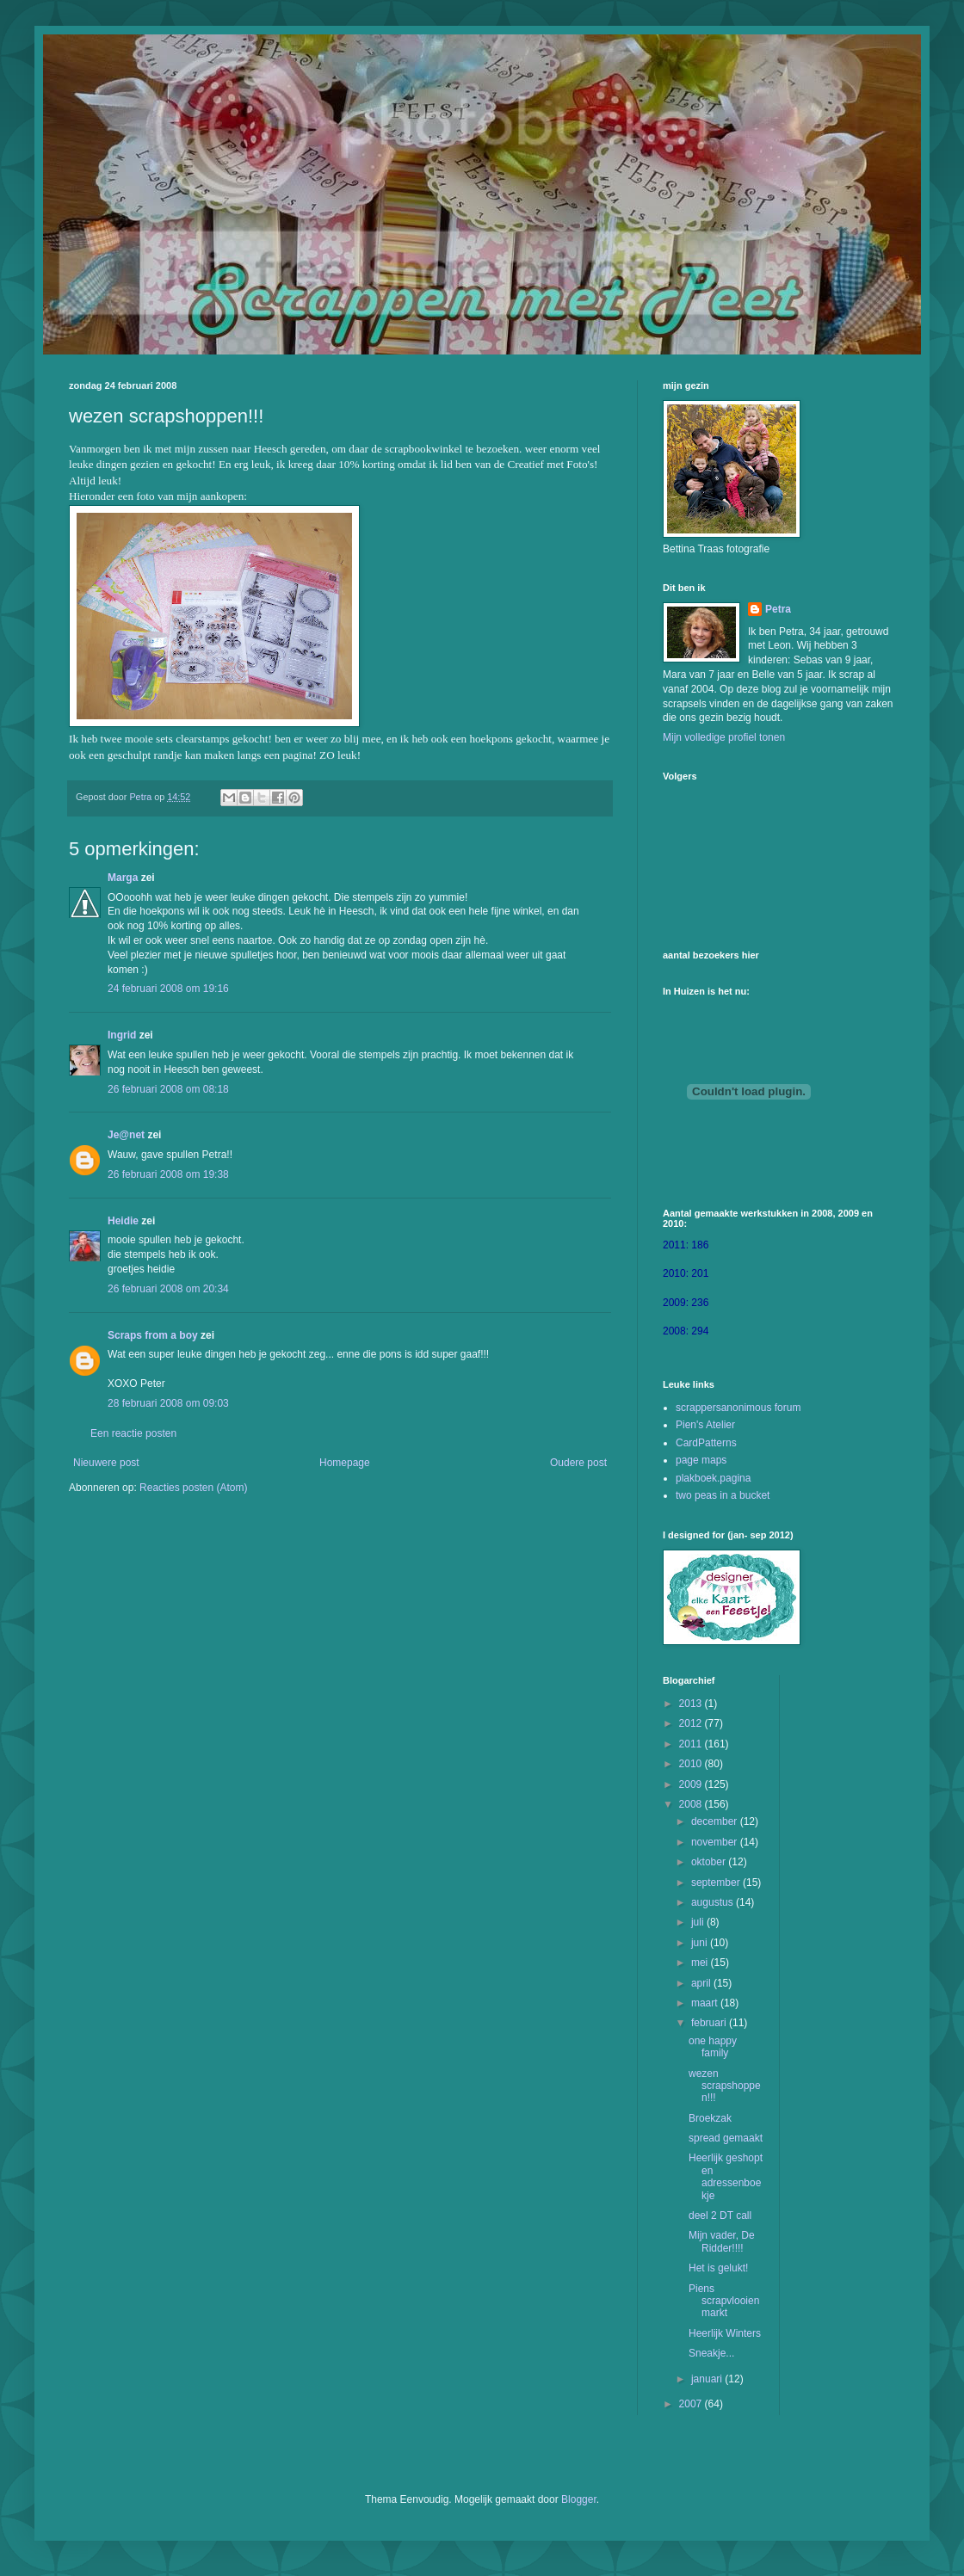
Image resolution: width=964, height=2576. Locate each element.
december (715, 1821)
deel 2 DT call (720, 2215)
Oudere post (578, 1463)
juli (699, 1922)
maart (705, 2003)
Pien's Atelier (705, 1425)
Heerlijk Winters (725, 2333)
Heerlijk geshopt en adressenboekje (726, 2176)
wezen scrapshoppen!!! (725, 2086)
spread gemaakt (726, 2138)
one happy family (713, 2047)
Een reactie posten (133, 1433)
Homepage (344, 1463)
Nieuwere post (106, 1463)
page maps (701, 1460)
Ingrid (122, 1035)
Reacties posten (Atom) (193, 1488)
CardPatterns (706, 1443)
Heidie (123, 1221)
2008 (692, 1804)
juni (700, 1943)
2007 (692, 2404)
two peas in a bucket (722, 1495)
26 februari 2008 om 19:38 (168, 1174)
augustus (713, 1902)
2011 (692, 1744)
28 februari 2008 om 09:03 (168, 1403)
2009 (692, 1784)
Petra (778, 609)
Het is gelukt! (718, 2268)
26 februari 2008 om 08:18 (168, 1089)
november (715, 1842)
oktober (709, 1862)
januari (708, 2379)
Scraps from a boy (153, 1335)
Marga (123, 878)
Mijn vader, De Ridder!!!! (722, 2241)
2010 (692, 1764)
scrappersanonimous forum (738, 1408)
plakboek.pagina (713, 1478)
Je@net (126, 1135)
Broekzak (710, 2118)
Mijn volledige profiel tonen (724, 737)
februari (710, 2023)
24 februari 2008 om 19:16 (168, 989)
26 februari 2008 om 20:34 (168, 1289)
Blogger (578, 2499)
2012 (692, 1723)
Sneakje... (711, 2353)
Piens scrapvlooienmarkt (724, 2301)
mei (701, 1963)
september (717, 1883)
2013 (692, 1704)
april (702, 1983)
